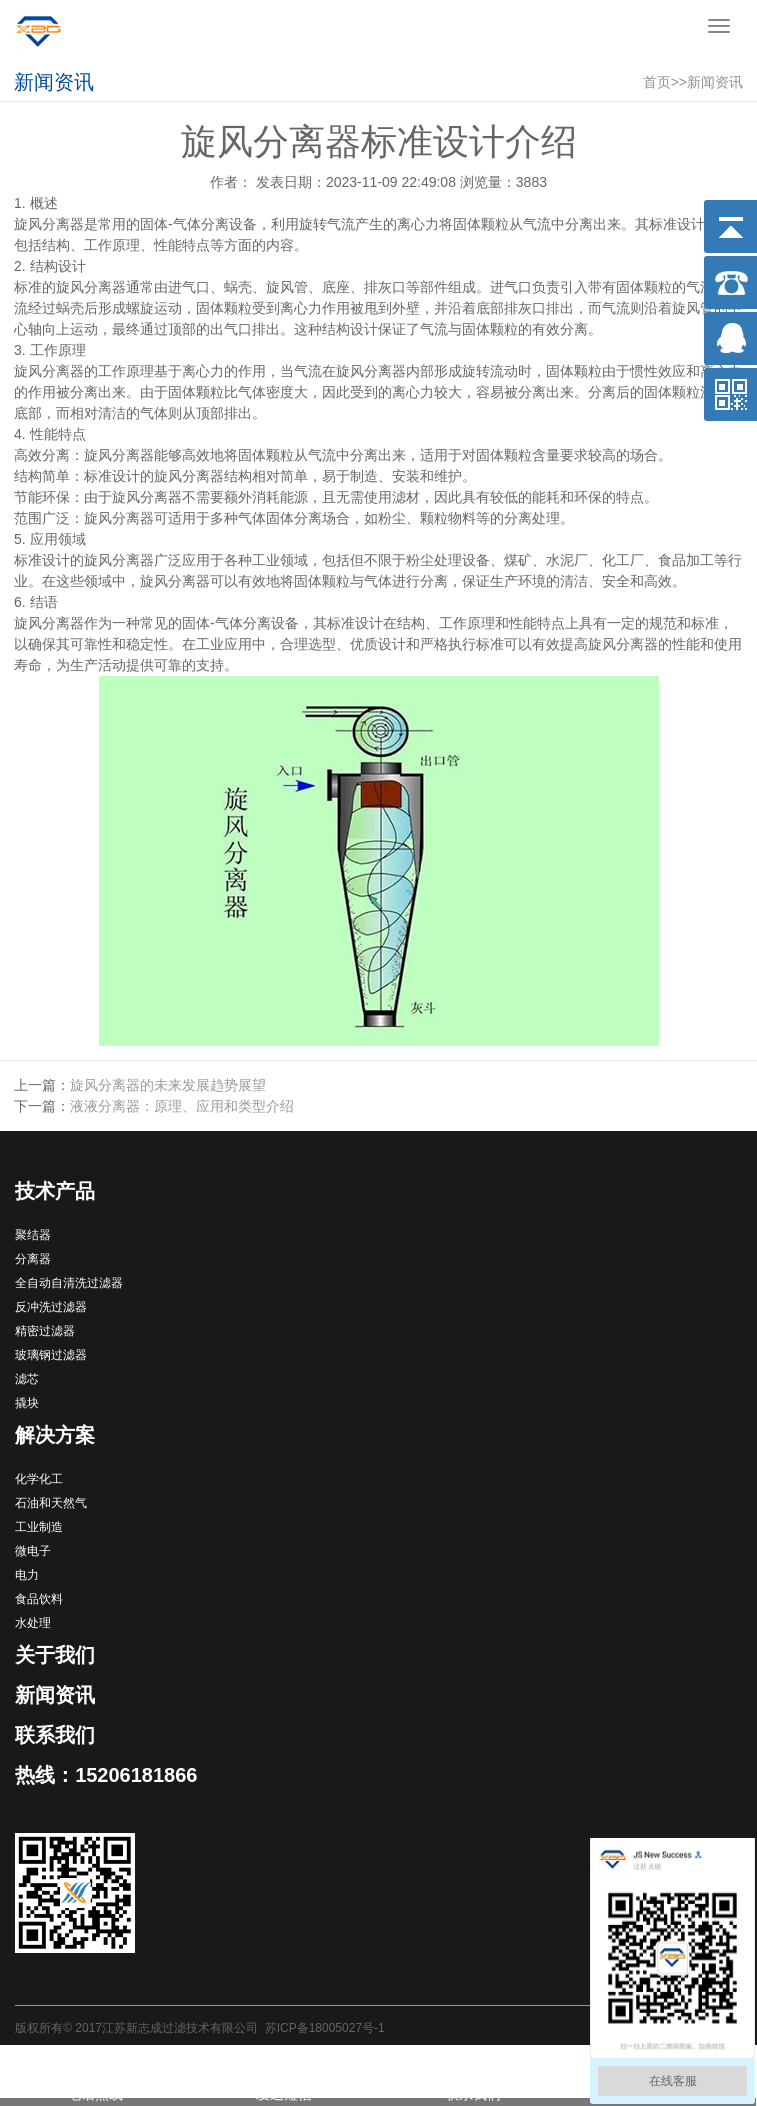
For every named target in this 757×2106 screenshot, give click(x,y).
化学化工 (39, 1479)
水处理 (33, 1623)
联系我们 (55, 1735)
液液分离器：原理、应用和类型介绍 (182, 1106)
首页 (657, 82)
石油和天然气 (51, 1503)
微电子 (33, 1551)
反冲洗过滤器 (51, 1307)
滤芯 (27, 1379)
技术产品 (55, 1191)
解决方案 (55, 1435)
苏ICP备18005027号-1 (325, 2028)
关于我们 (55, 1655)
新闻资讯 (715, 82)
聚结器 (33, 1235)
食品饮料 (39, 1599)
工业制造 (39, 1527)
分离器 (33, 1259)
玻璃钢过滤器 (51, 1355)
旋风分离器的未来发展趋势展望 (168, 1085)
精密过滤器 (45, 1331)
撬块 (27, 1403)
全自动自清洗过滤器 (69, 1283)
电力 (27, 1575)
